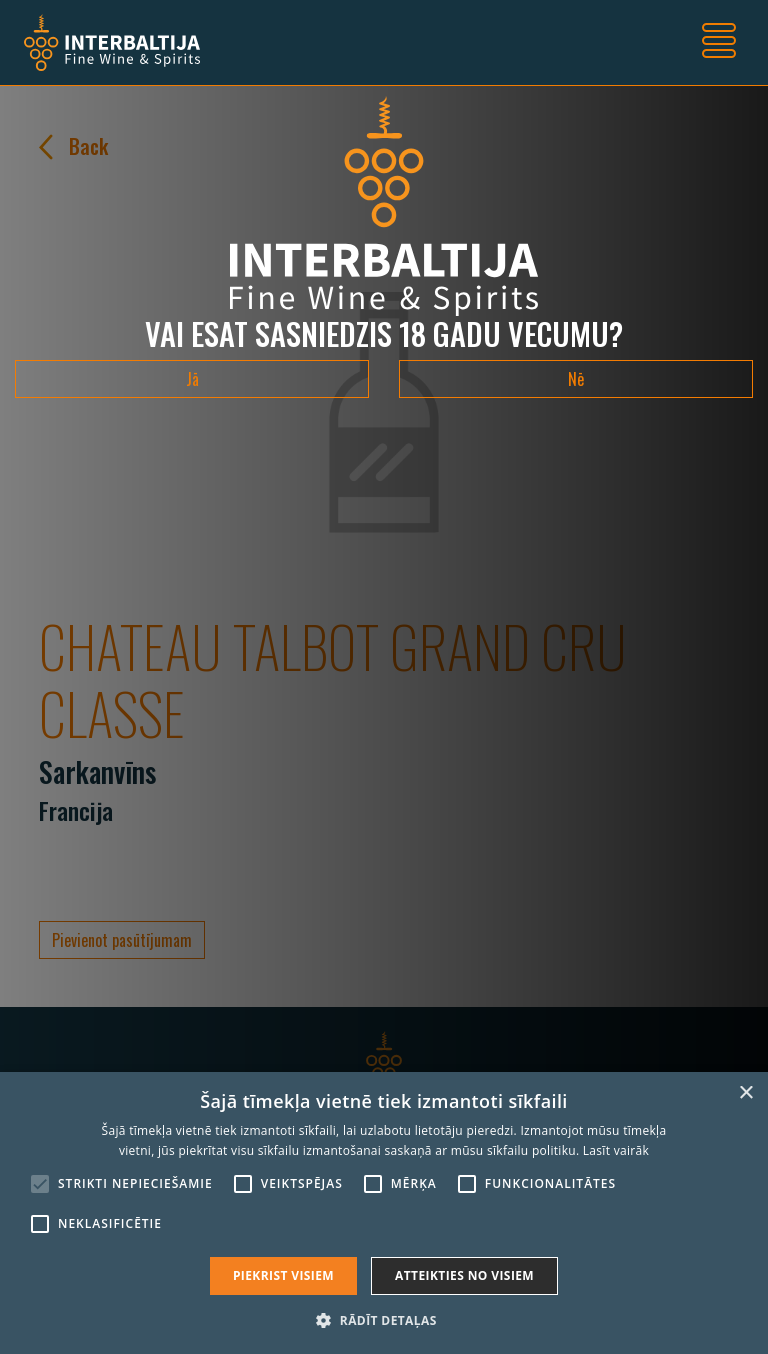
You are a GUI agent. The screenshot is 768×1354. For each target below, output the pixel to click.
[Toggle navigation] (719, 43)
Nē (576, 379)
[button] (383, 1320)
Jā (192, 379)
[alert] (384, 1213)
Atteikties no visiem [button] (464, 1275)
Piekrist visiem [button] (283, 1275)
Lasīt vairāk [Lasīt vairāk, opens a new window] (616, 1150)
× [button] (745, 1093)
